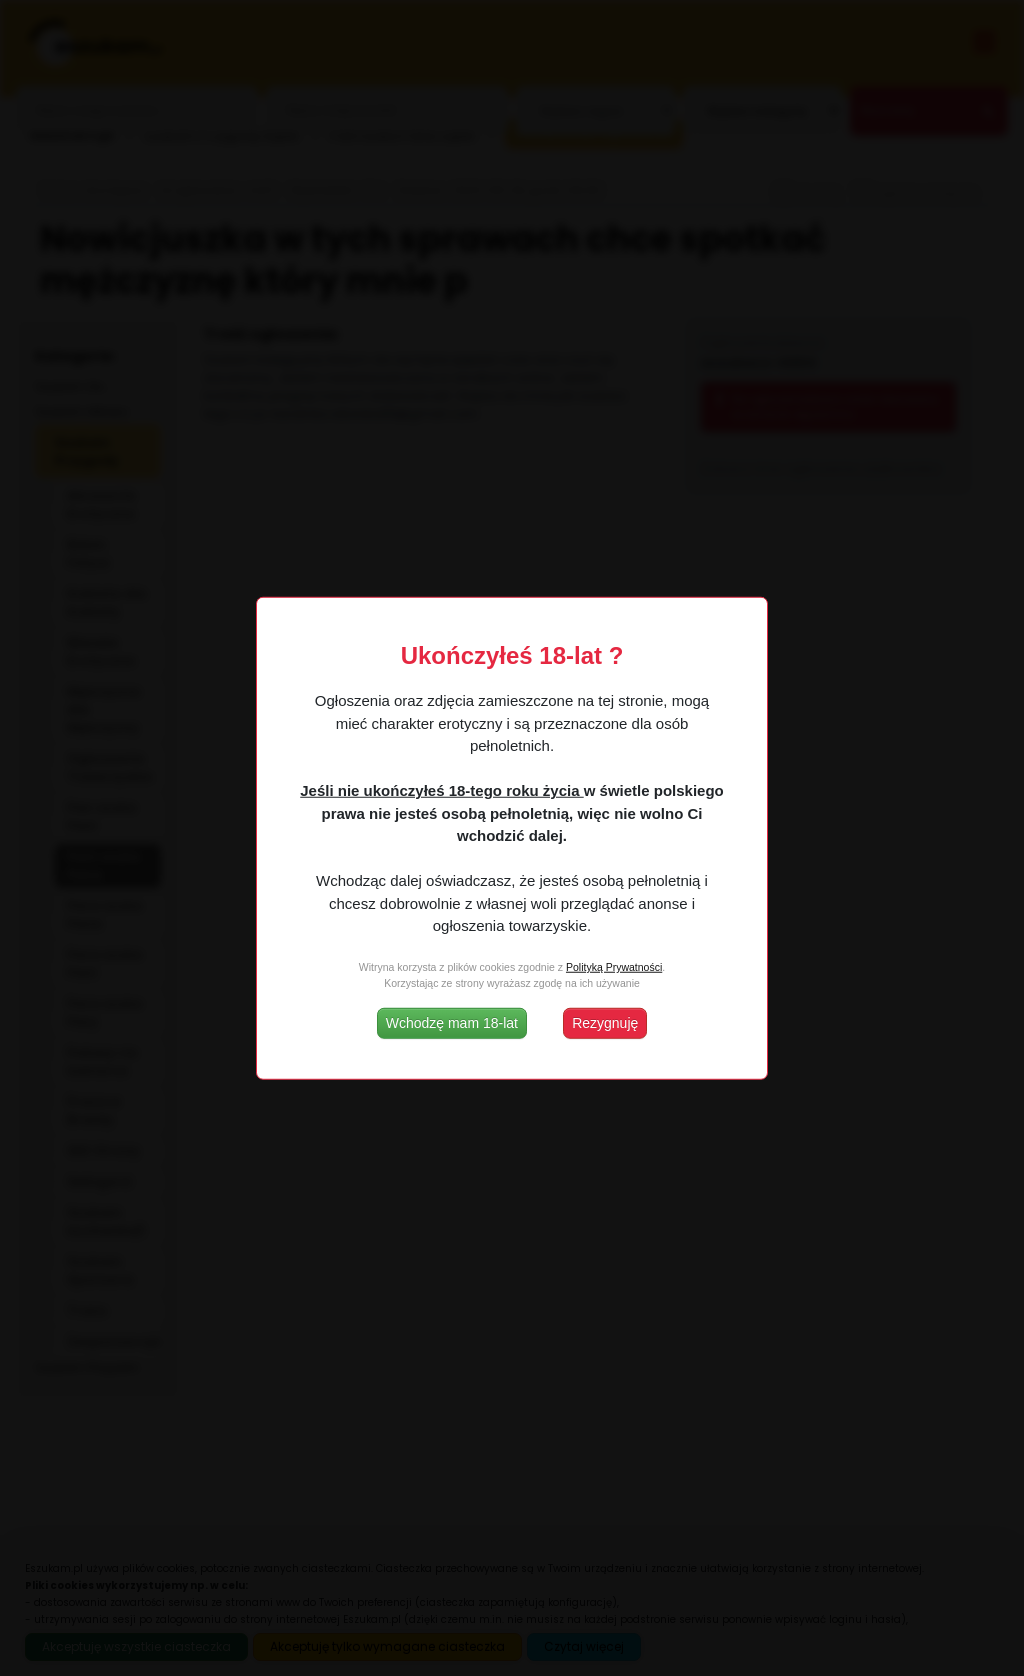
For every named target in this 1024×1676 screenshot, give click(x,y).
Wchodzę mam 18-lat (452, 1022)
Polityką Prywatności (614, 967)
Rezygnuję (605, 1022)
